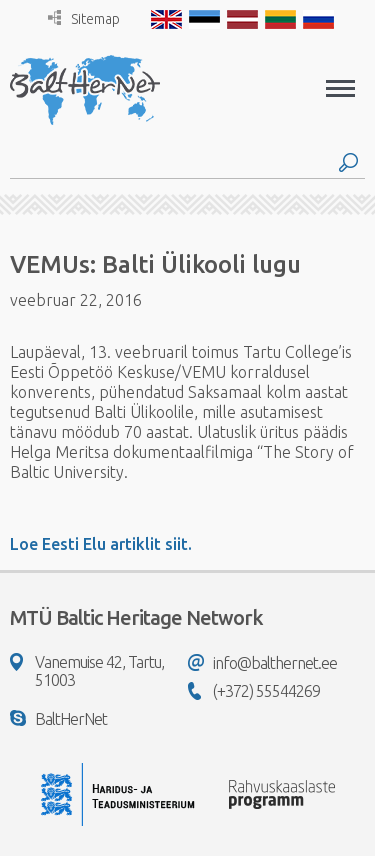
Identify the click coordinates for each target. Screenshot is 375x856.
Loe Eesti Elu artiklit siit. (101, 544)
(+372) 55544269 (254, 691)
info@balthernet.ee (262, 663)
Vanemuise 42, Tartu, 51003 (87, 671)
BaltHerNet (58, 719)
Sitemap (84, 18)
